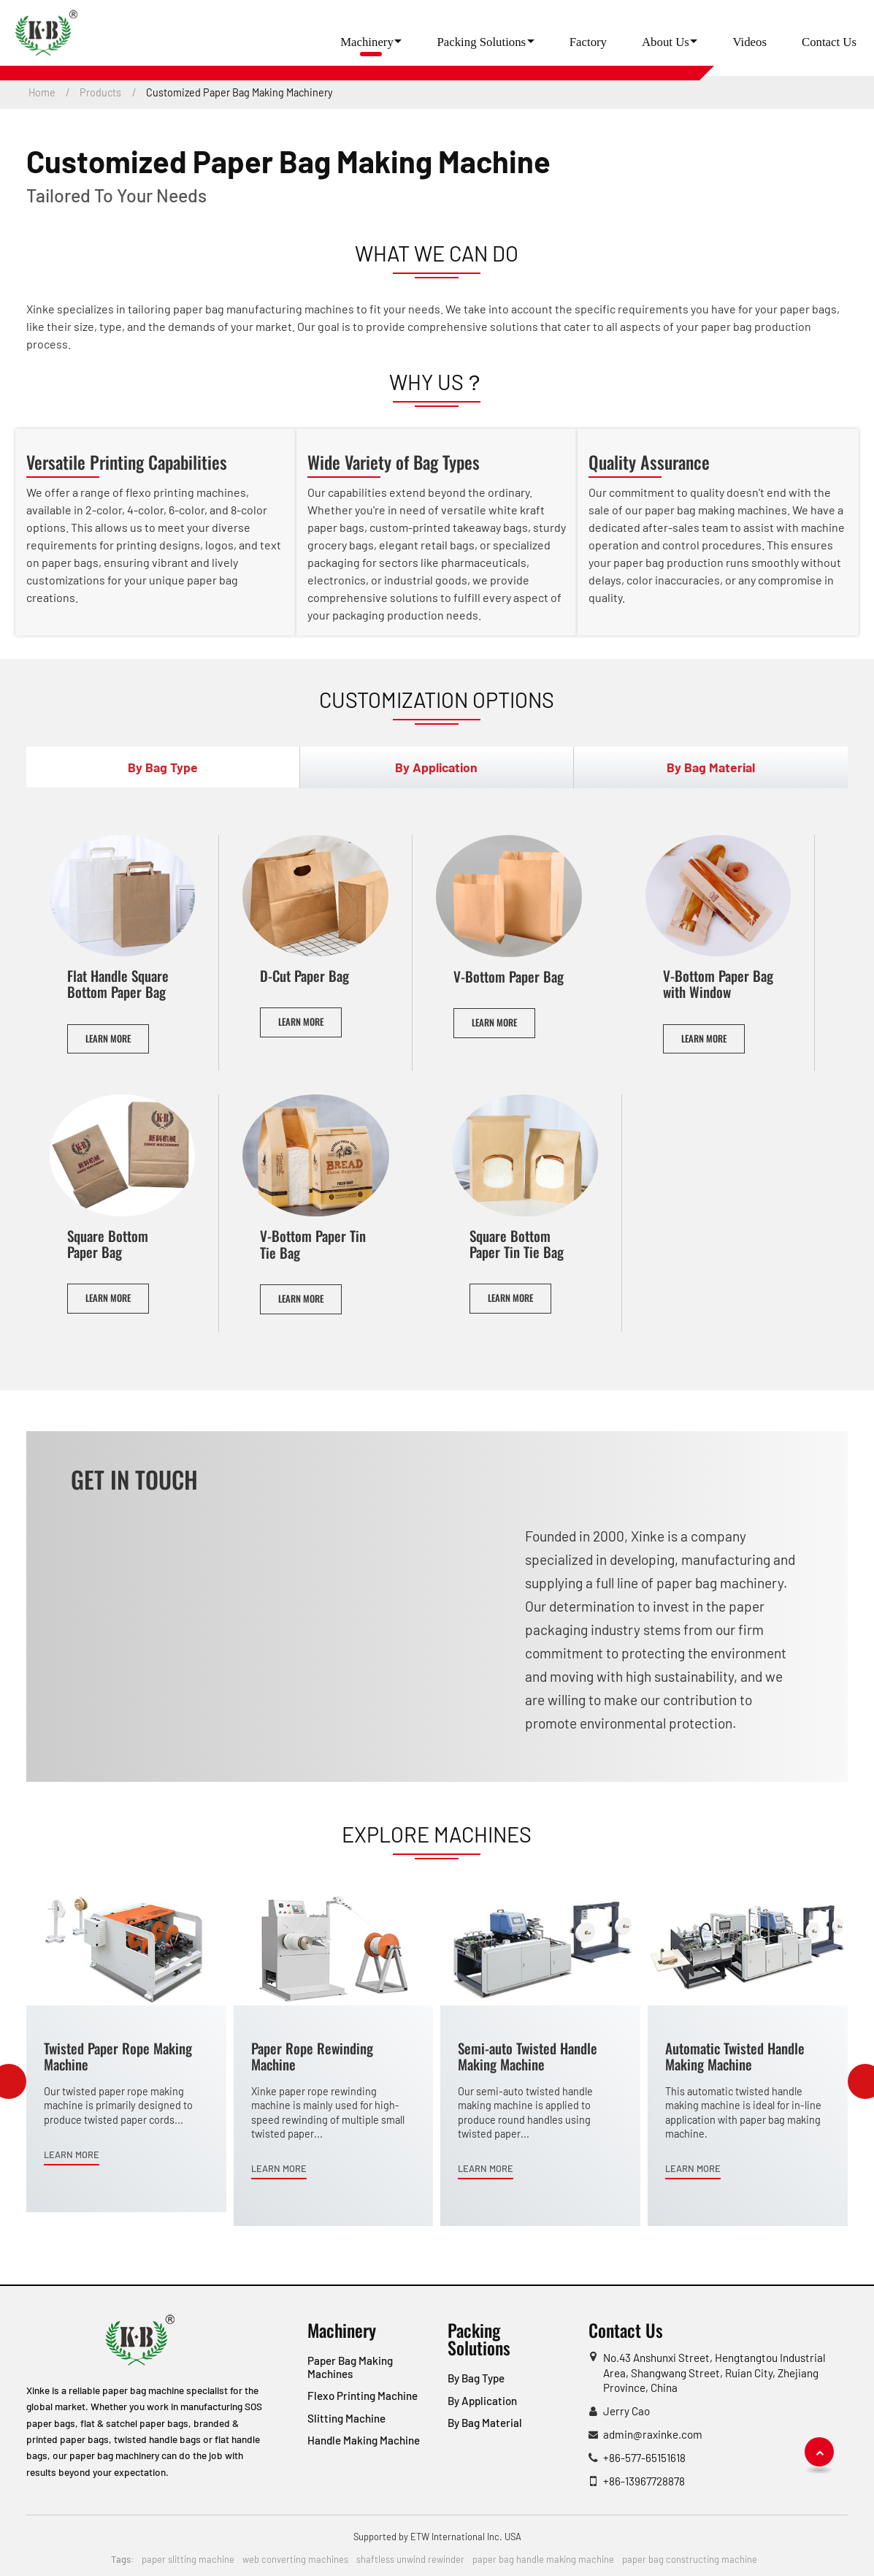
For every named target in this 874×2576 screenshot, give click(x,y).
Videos (749, 42)
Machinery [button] (367, 42)
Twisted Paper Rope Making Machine (118, 2056)
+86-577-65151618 (644, 2457)
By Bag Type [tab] (163, 767)
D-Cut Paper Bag (304, 975)
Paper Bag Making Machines (350, 2367)
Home (41, 92)
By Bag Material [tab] (711, 767)
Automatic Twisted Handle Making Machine (735, 2056)
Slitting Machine (346, 2418)
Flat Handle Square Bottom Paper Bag (118, 983)
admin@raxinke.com (652, 2434)
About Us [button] (665, 42)
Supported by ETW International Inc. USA (437, 2536)
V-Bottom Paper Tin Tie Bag (313, 1243)
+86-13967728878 (644, 2481)
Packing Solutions (479, 2338)
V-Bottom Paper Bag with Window (718, 983)
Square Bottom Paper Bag (107, 1243)
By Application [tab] (436, 767)
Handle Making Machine (363, 2440)
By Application (482, 2400)
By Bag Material (485, 2422)
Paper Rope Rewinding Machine (312, 2056)
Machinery (341, 2330)
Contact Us (829, 42)
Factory (588, 42)
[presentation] (7, 2081)
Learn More (108, 1038)
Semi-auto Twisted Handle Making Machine (527, 2056)
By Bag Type (476, 2378)
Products (100, 92)
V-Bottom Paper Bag (508, 976)
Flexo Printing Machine (362, 2395)
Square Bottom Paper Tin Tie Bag (516, 1243)
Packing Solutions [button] (481, 42)
